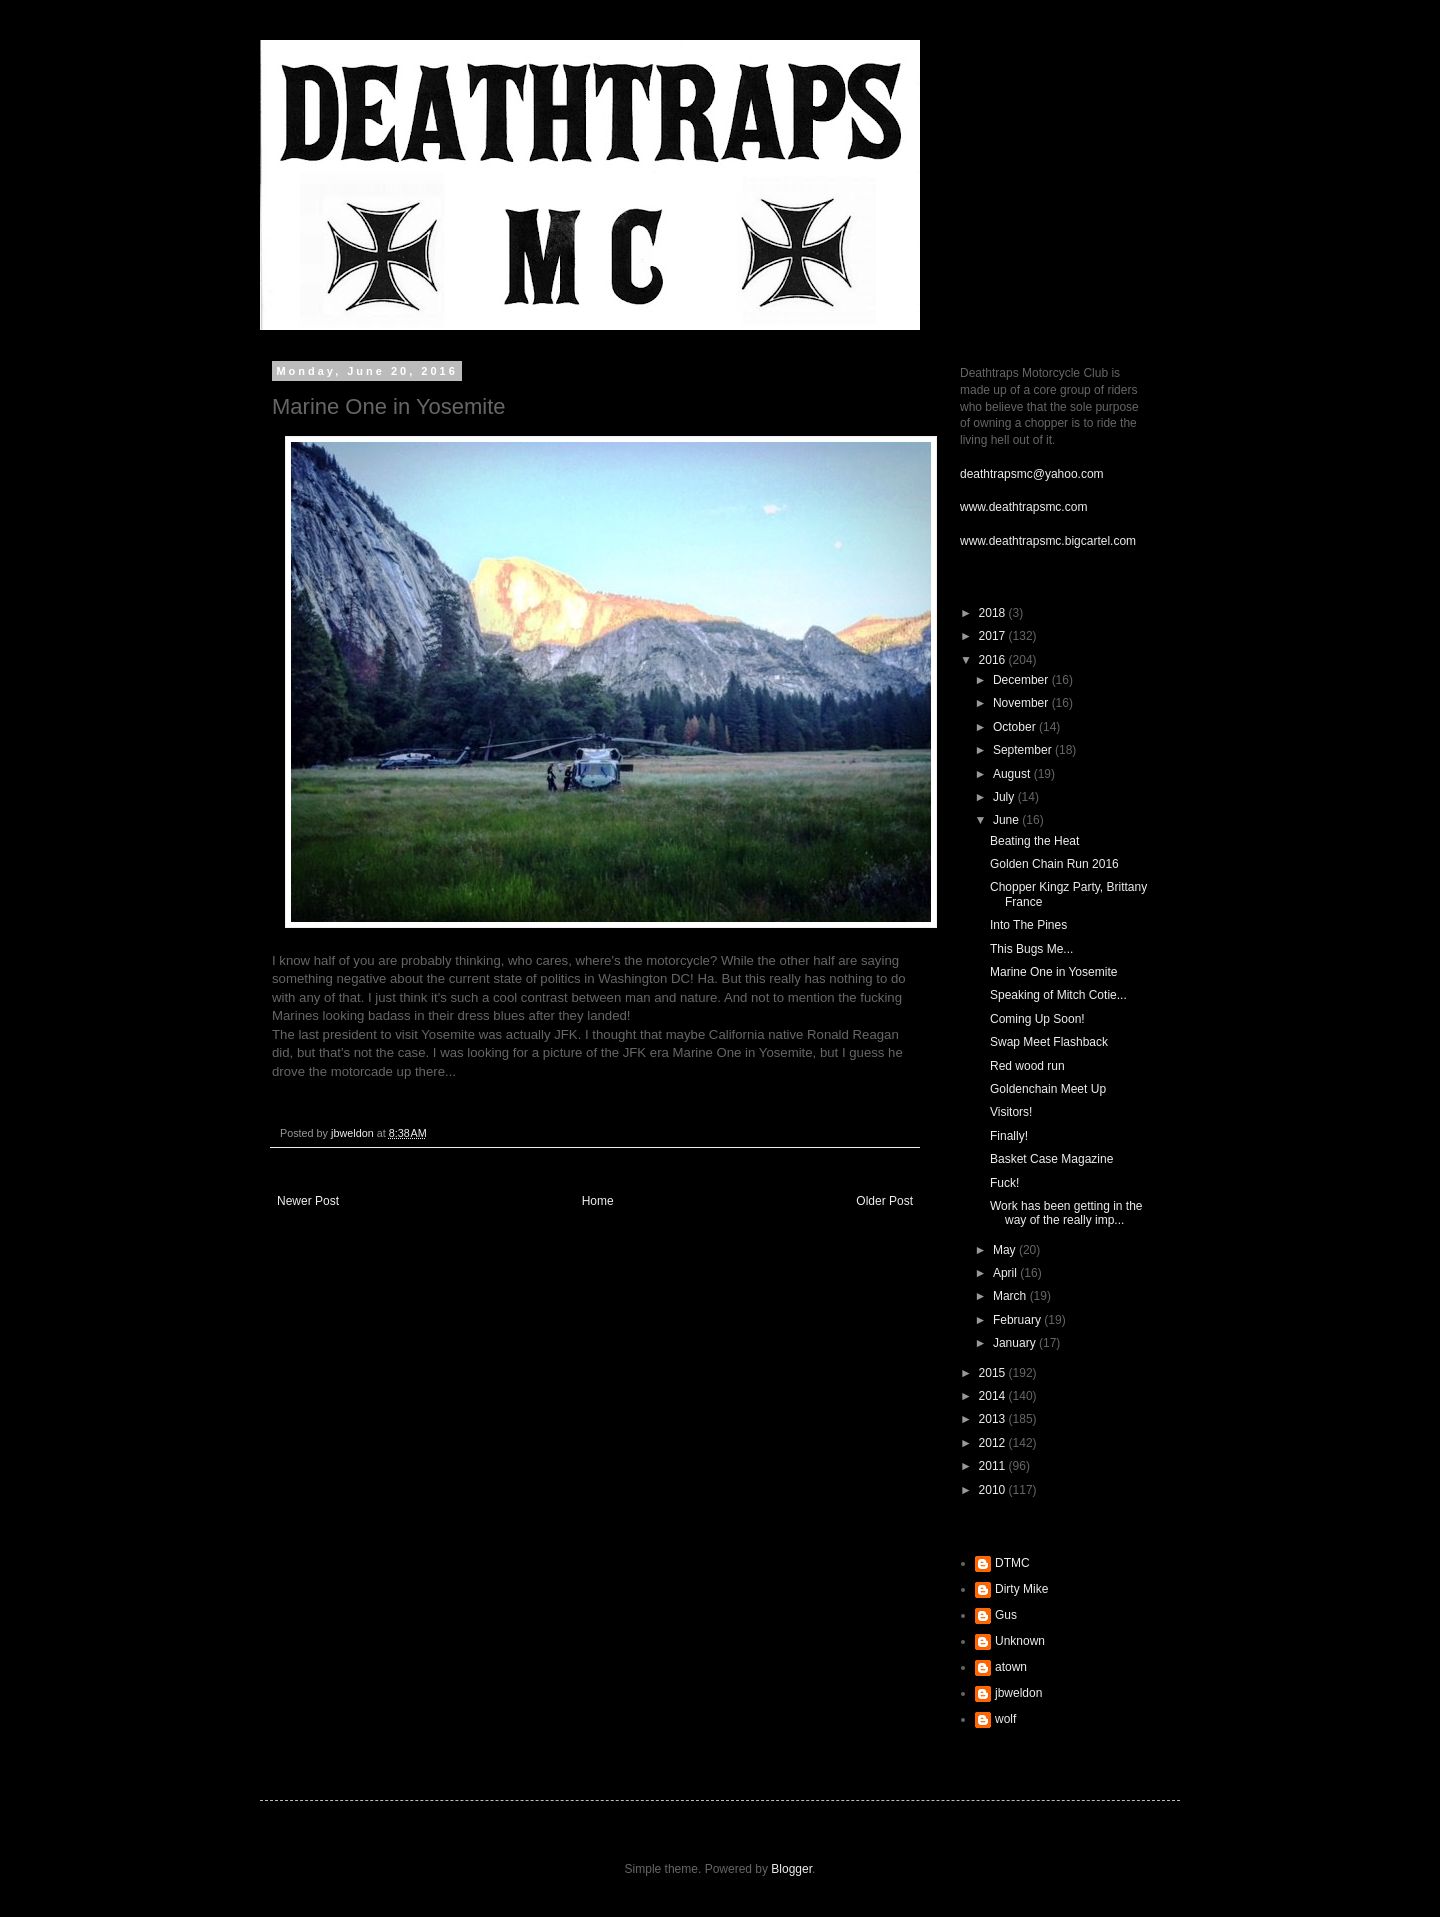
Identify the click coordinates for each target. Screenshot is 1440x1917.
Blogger (791, 1869)
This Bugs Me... (1031, 949)
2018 (994, 613)
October (1016, 727)
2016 (994, 660)
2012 (994, 1443)
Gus (1006, 1615)
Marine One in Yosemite (1053, 972)
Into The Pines (1028, 925)
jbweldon (1018, 1693)
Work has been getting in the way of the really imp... (1066, 1213)
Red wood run (1027, 1066)
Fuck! (1004, 1183)
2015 (994, 1373)
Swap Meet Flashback (1049, 1042)
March (1011, 1296)
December (1022, 680)
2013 (994, 1419)
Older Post (884, 1201)
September (1024, 750)
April (1006, 1273)
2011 (994, 1466)
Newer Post (308, 1201)
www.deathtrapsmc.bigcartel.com (1048, 541)
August (1013, 774)
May (1006, 1250)
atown (1011, 1667)
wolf (1005, 1719)
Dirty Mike (1021, 1589)
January (1016, 1343)
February (1018, 1320)
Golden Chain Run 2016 (1054, 864)
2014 (994, 1396)
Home (598, 1201)
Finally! (1009, 1136)
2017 (994, 636)
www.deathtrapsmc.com (1023, 507)
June (1007, 820)
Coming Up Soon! (1037, 1019)
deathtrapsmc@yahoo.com (1032, 474)
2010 (994, 1490)
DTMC (1012, 1563)
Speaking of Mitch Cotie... (1058, 995)
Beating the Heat (1034, 841)
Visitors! (1011, 1112)
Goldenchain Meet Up (1048, 1089)
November (1022, 703)
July (1005, 797)
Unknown (1020, 1641)
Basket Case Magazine (1051, 1159)
